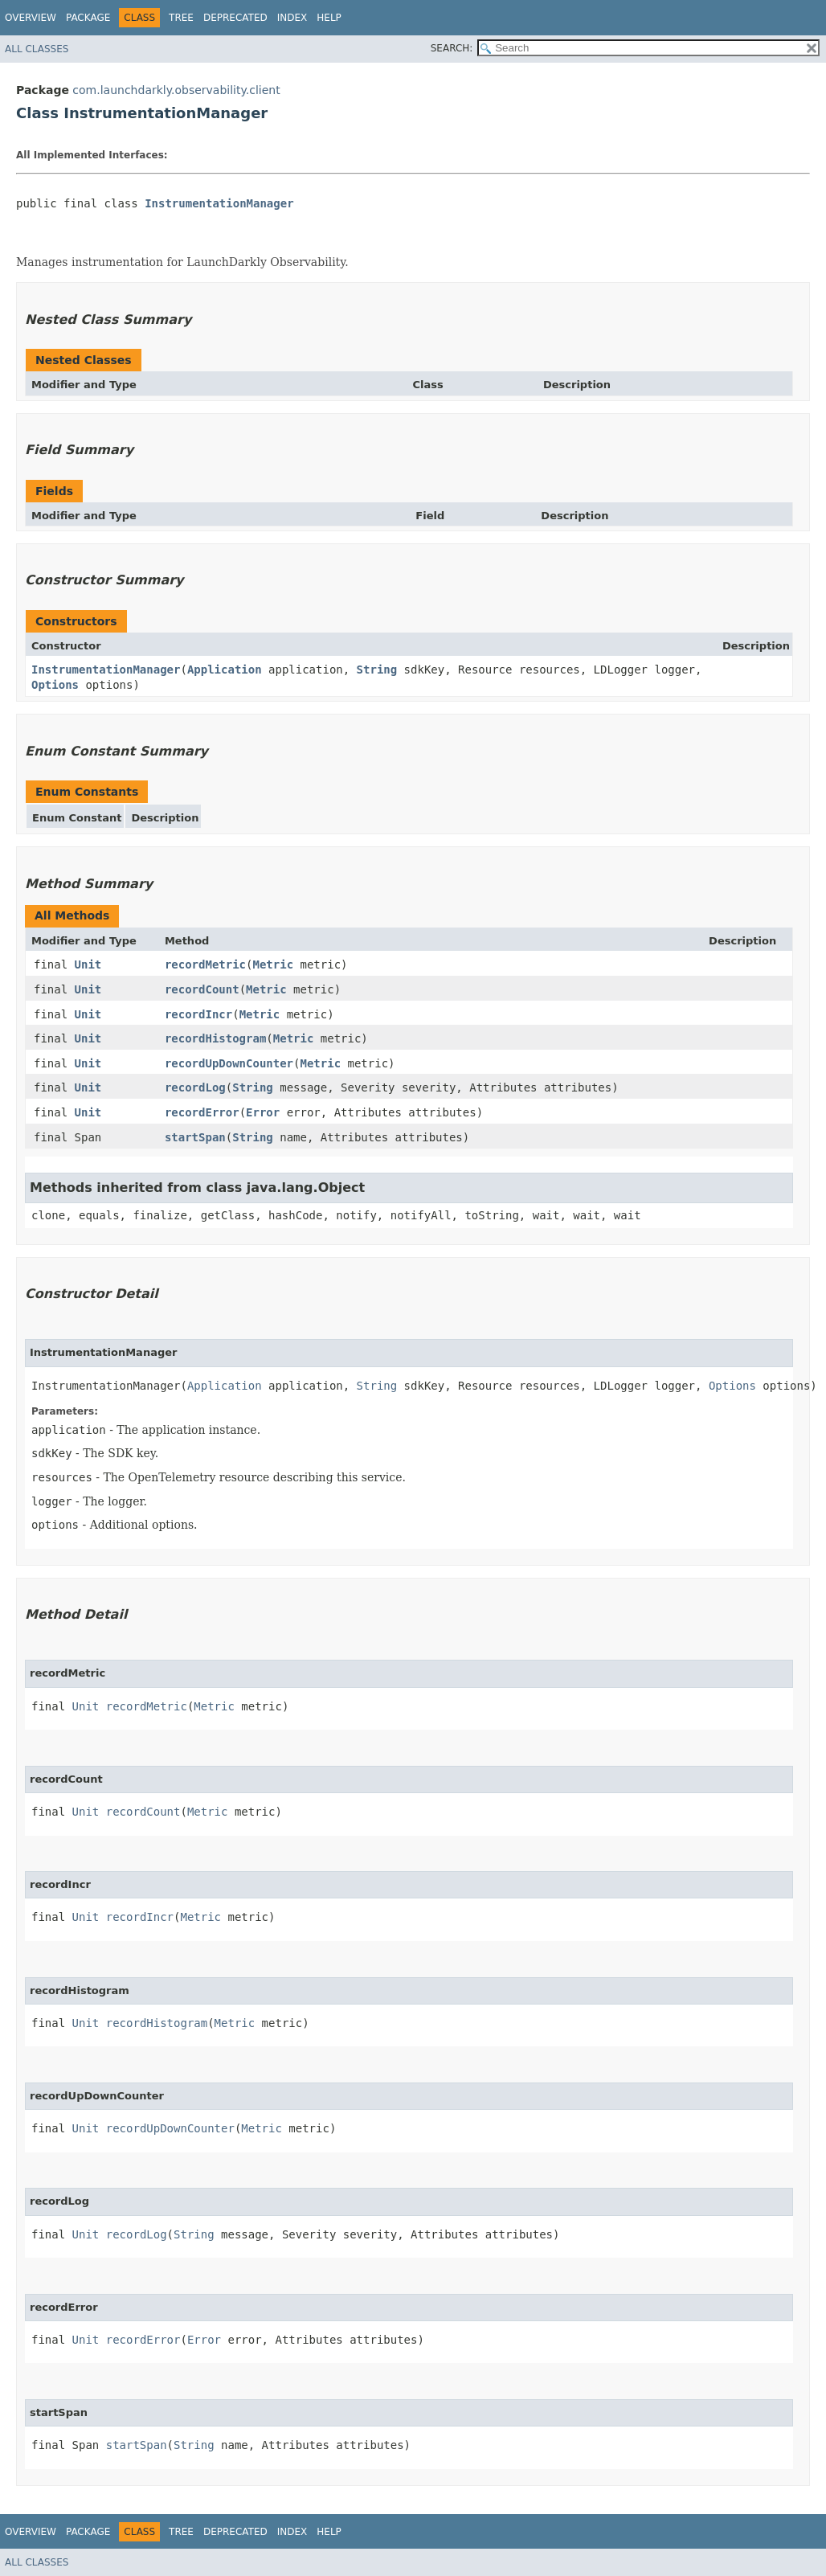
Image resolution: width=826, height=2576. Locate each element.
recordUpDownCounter (229, 1063)
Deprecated (235, 17)
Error (263, 1112)
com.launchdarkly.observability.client (176, 90)
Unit (88, 964)
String (377, 669)
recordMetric (205, 964)
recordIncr (198, 1014)
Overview (30, 17)
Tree (181, 17)
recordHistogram (215, 1038)
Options (55, 684)
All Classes (36, 49)
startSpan (195, 1137)
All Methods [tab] (72, 915)
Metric (273, 964)
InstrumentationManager (219, 203)
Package (88, 17)
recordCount (202, 989)
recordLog (195, 1087)
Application (224, 669)
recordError (202, 1112)
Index (292, 17)
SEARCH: (452, 48)
